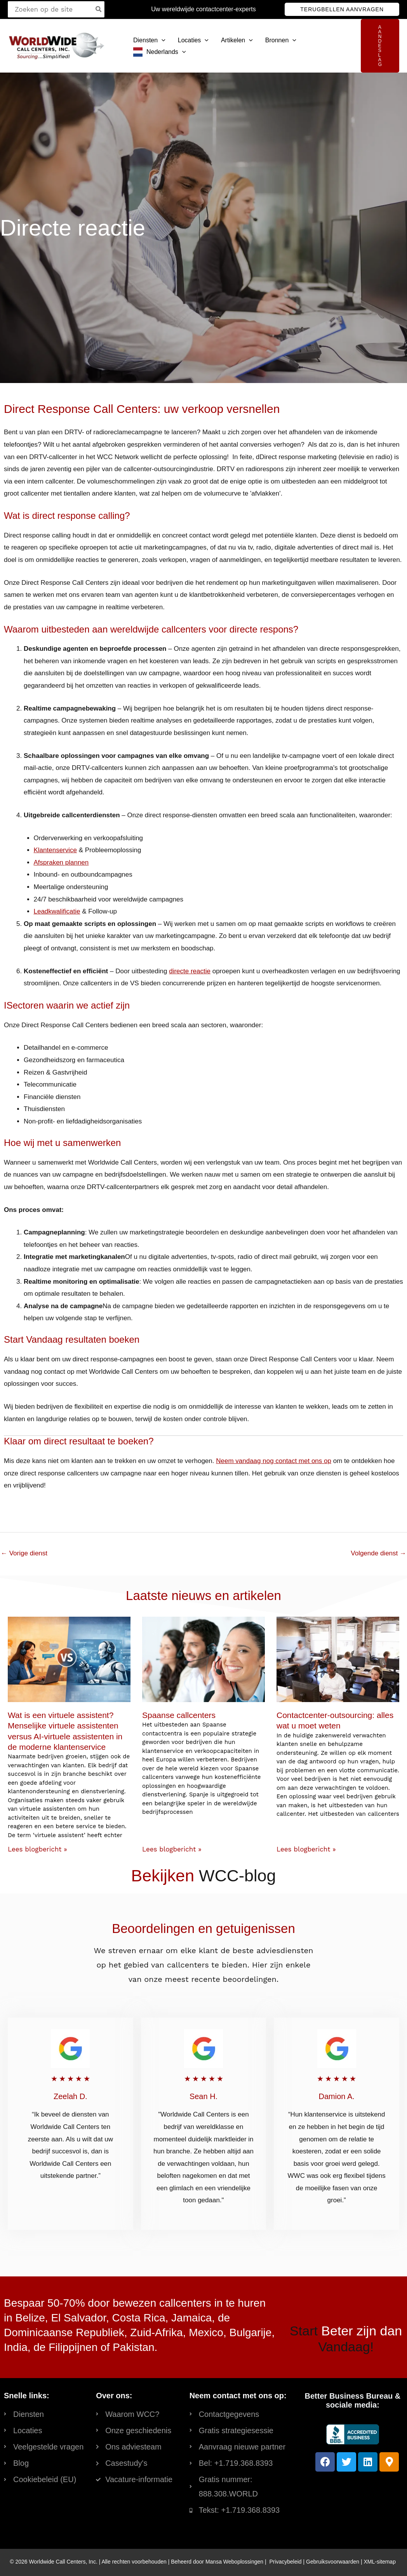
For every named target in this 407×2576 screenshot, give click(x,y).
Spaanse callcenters (179, 1715)
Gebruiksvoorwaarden (332, 2562)
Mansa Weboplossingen (234, 2562)
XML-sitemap (379, 2562)
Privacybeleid (285, 2562)
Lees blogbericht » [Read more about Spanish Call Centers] (172, 1849)
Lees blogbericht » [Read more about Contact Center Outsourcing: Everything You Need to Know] (306, 1849)
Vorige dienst (24, 1553)
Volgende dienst (378, 1553)
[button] (342, 9)
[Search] (99, 9)
